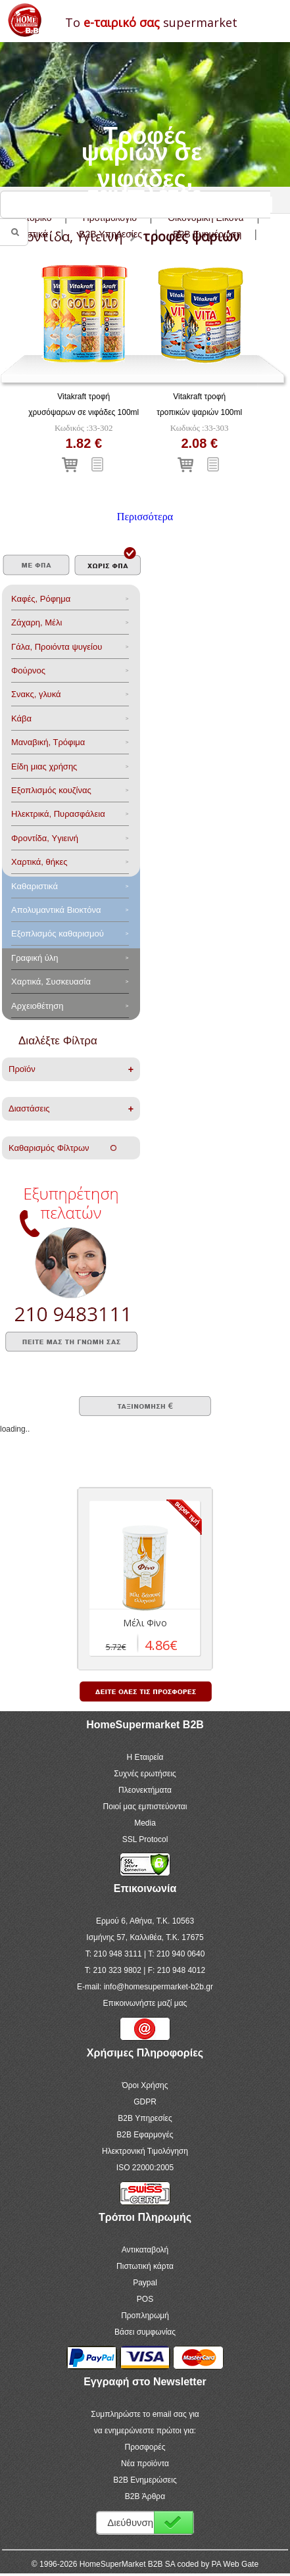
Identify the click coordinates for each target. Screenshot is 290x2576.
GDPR (145, 2101)
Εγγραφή (173, 2522)
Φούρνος (28, 670)
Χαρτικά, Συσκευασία (51, 981)
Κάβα (21, 718)
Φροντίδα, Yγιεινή (44, 838)
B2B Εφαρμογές (144, 2134)
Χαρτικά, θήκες (39, 862)
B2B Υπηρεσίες (145, 2118)
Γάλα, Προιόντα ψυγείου (56, 647)
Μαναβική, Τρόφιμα (48, 742)
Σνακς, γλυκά (36, 694)
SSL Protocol (145, 1839)
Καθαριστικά (34, 886)
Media (145, 1823)
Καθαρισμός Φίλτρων (62, 1148)
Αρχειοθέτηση (37, 1006)
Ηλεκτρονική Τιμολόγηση (145, 2151)
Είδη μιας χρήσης (44, 766)
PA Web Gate (235, 2564)
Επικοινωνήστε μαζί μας (145, 2003)
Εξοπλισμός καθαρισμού (57, 933)
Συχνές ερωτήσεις (145, 1773)
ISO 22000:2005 (145, 2167)
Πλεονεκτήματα (145, 1790)
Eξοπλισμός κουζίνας (51, 790)
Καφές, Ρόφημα (40, 599)
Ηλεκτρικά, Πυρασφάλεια (58, 814)
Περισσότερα (145, 516)
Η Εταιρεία (145, 1757)
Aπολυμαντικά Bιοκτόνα (56, 910)
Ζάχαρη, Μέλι (36, 622)
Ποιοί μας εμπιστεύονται (145, 1806)
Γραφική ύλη (35, 958)
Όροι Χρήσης (145, 2085)
